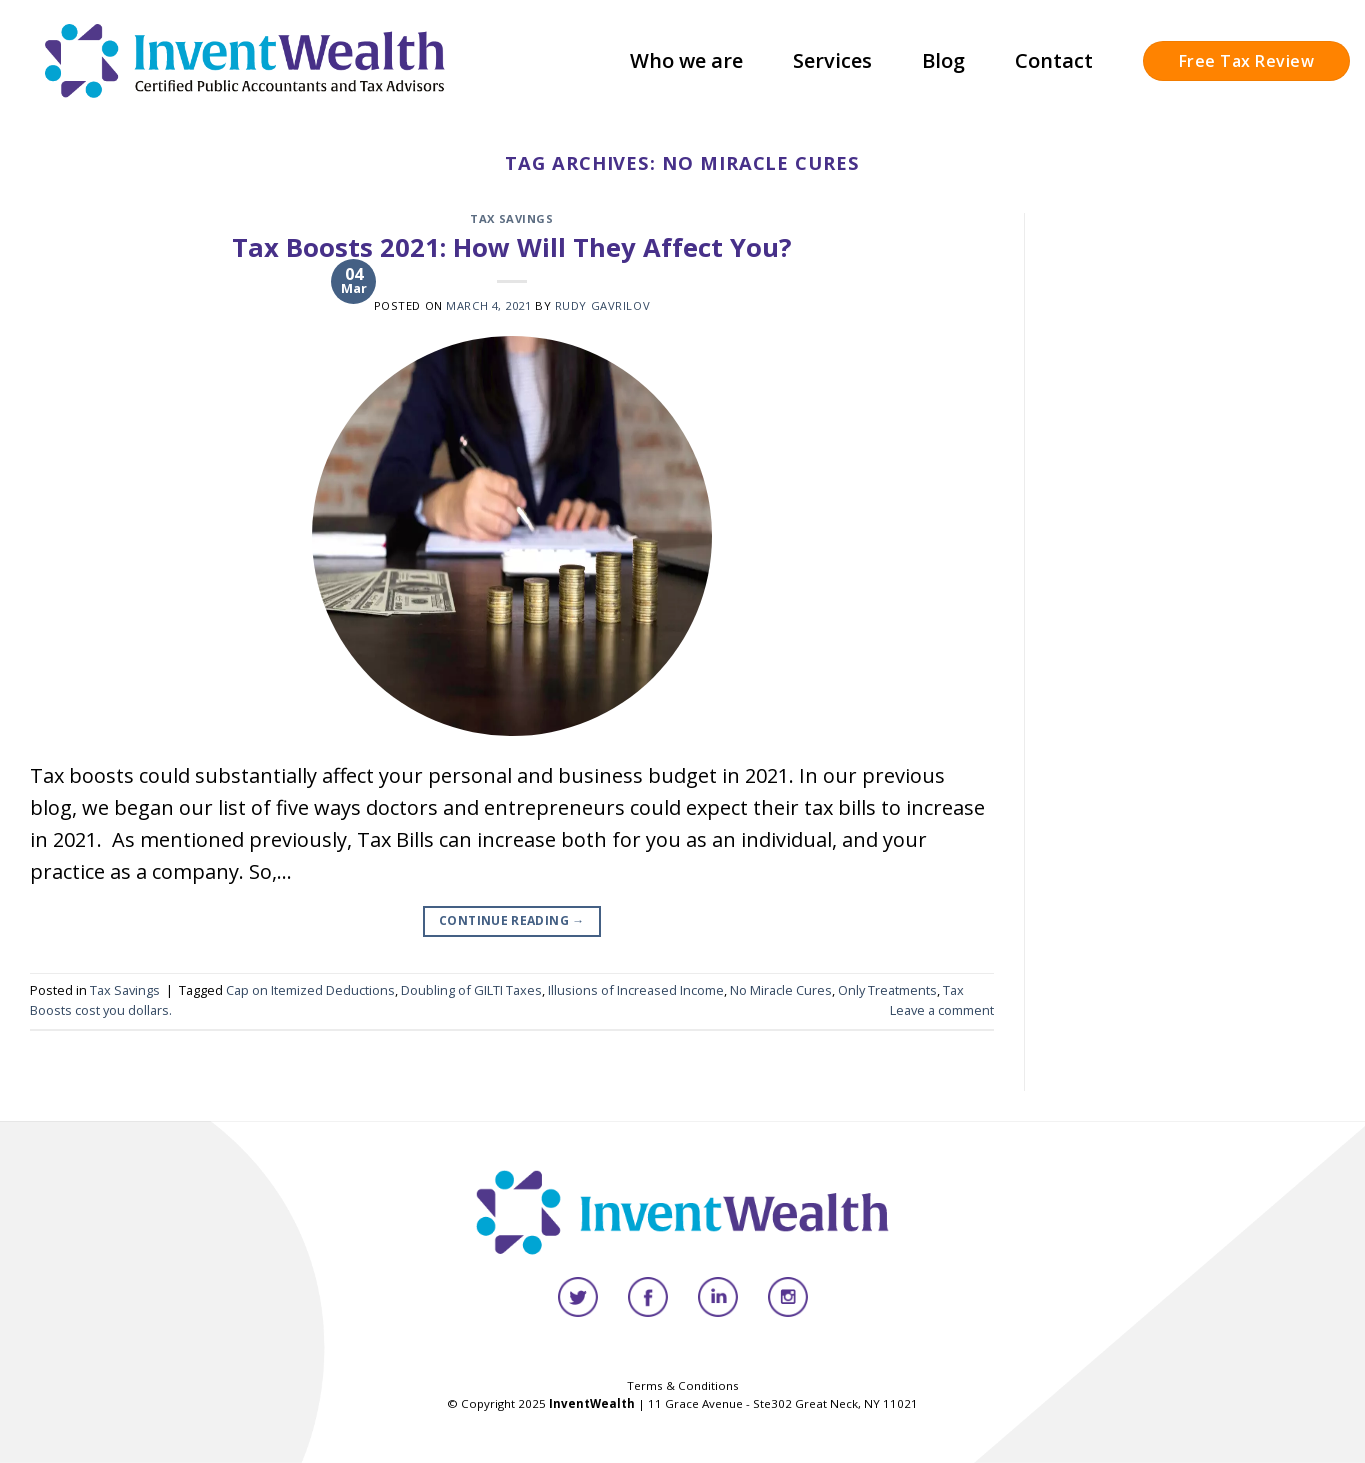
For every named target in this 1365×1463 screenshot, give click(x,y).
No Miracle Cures (781, 990)
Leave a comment (942, 1010)
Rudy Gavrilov (602, 305)
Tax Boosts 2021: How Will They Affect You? (512, 247)
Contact (1054, 60)
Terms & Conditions (683, 1385)
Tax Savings (511, 218)
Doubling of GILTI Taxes (471, 990)
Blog (943, 60)
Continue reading (512, 920)
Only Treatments (887, 990)
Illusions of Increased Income (636, 990)
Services (832, 60)
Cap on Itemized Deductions (310, 990)
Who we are (686, 60)
